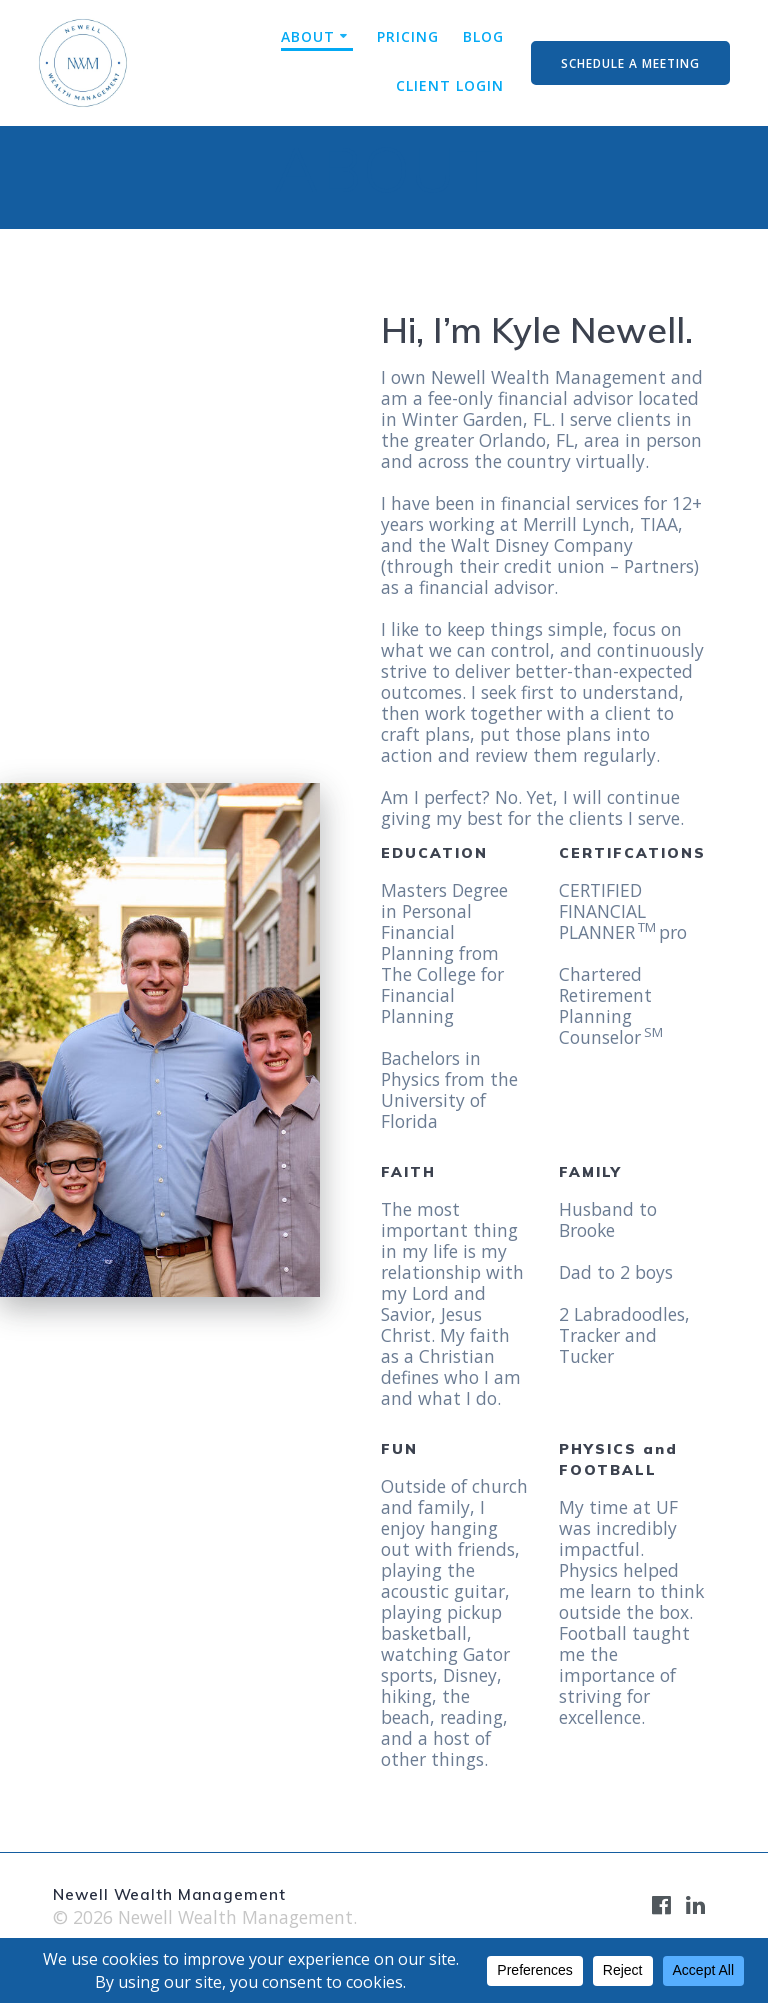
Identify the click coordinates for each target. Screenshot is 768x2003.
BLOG (483, 36)
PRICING (408, 36)
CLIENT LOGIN (450, 85)
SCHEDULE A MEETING (630, 63)
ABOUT (308, 36)
